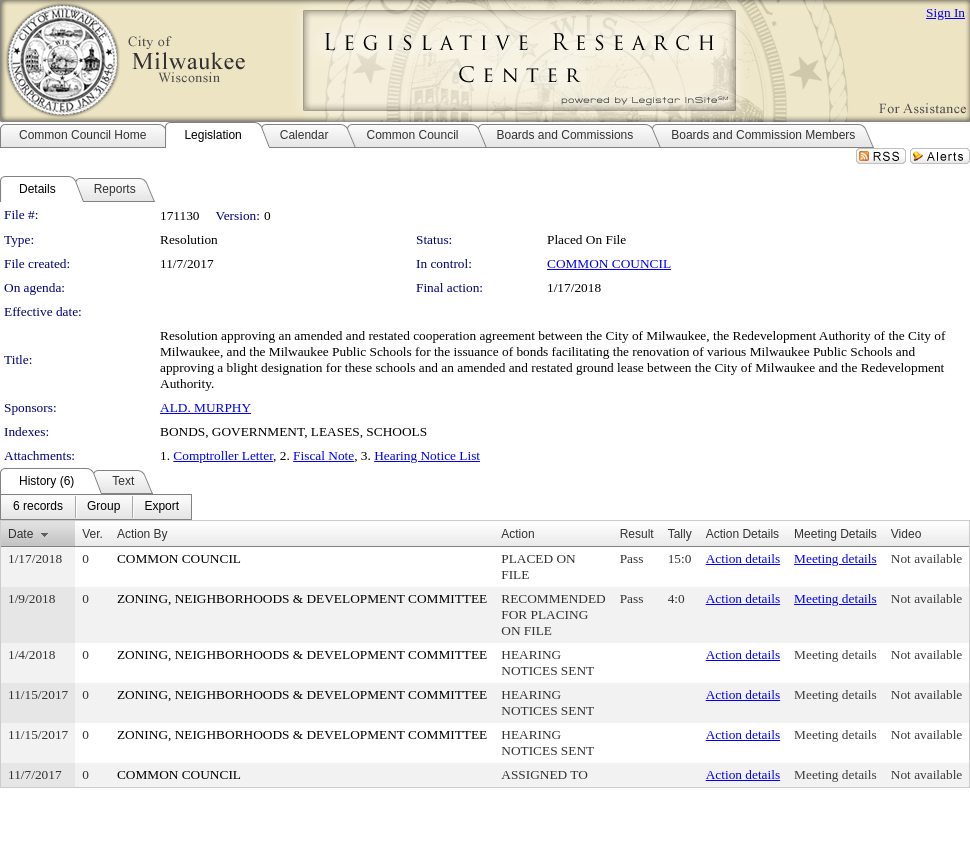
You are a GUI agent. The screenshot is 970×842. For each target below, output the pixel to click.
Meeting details (835, 558)
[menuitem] (38, 507)
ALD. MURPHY (205, 407)
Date (20, 534)
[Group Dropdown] (103, 507)
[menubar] (96, 507)
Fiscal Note (323, 455)
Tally (680, 534)
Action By (142, 534)
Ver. (92, 534)
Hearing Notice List (427, 455)
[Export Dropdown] (161, 507)
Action (517, 534)
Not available (926, 558)
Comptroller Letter (223, 455)
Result (637, 534)
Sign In (945, 12)
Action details (743, 558)
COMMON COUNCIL (609, 263)
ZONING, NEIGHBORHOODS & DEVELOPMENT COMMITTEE (302, 598)
